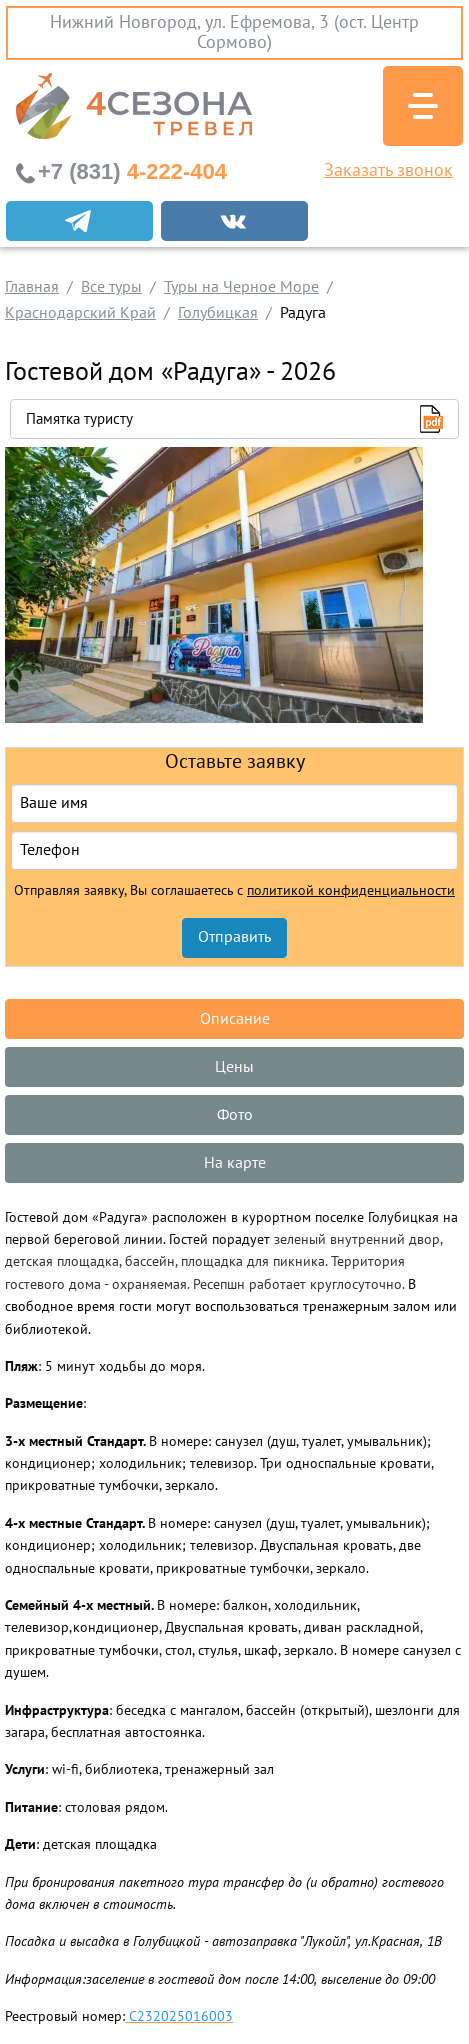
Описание (235, 1019)
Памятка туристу (79, 419)
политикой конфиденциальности (351, 891)
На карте (235, 1163)
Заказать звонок (388, 171)
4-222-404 (132, 171)
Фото (235, 1115)
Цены (234, 1067)
